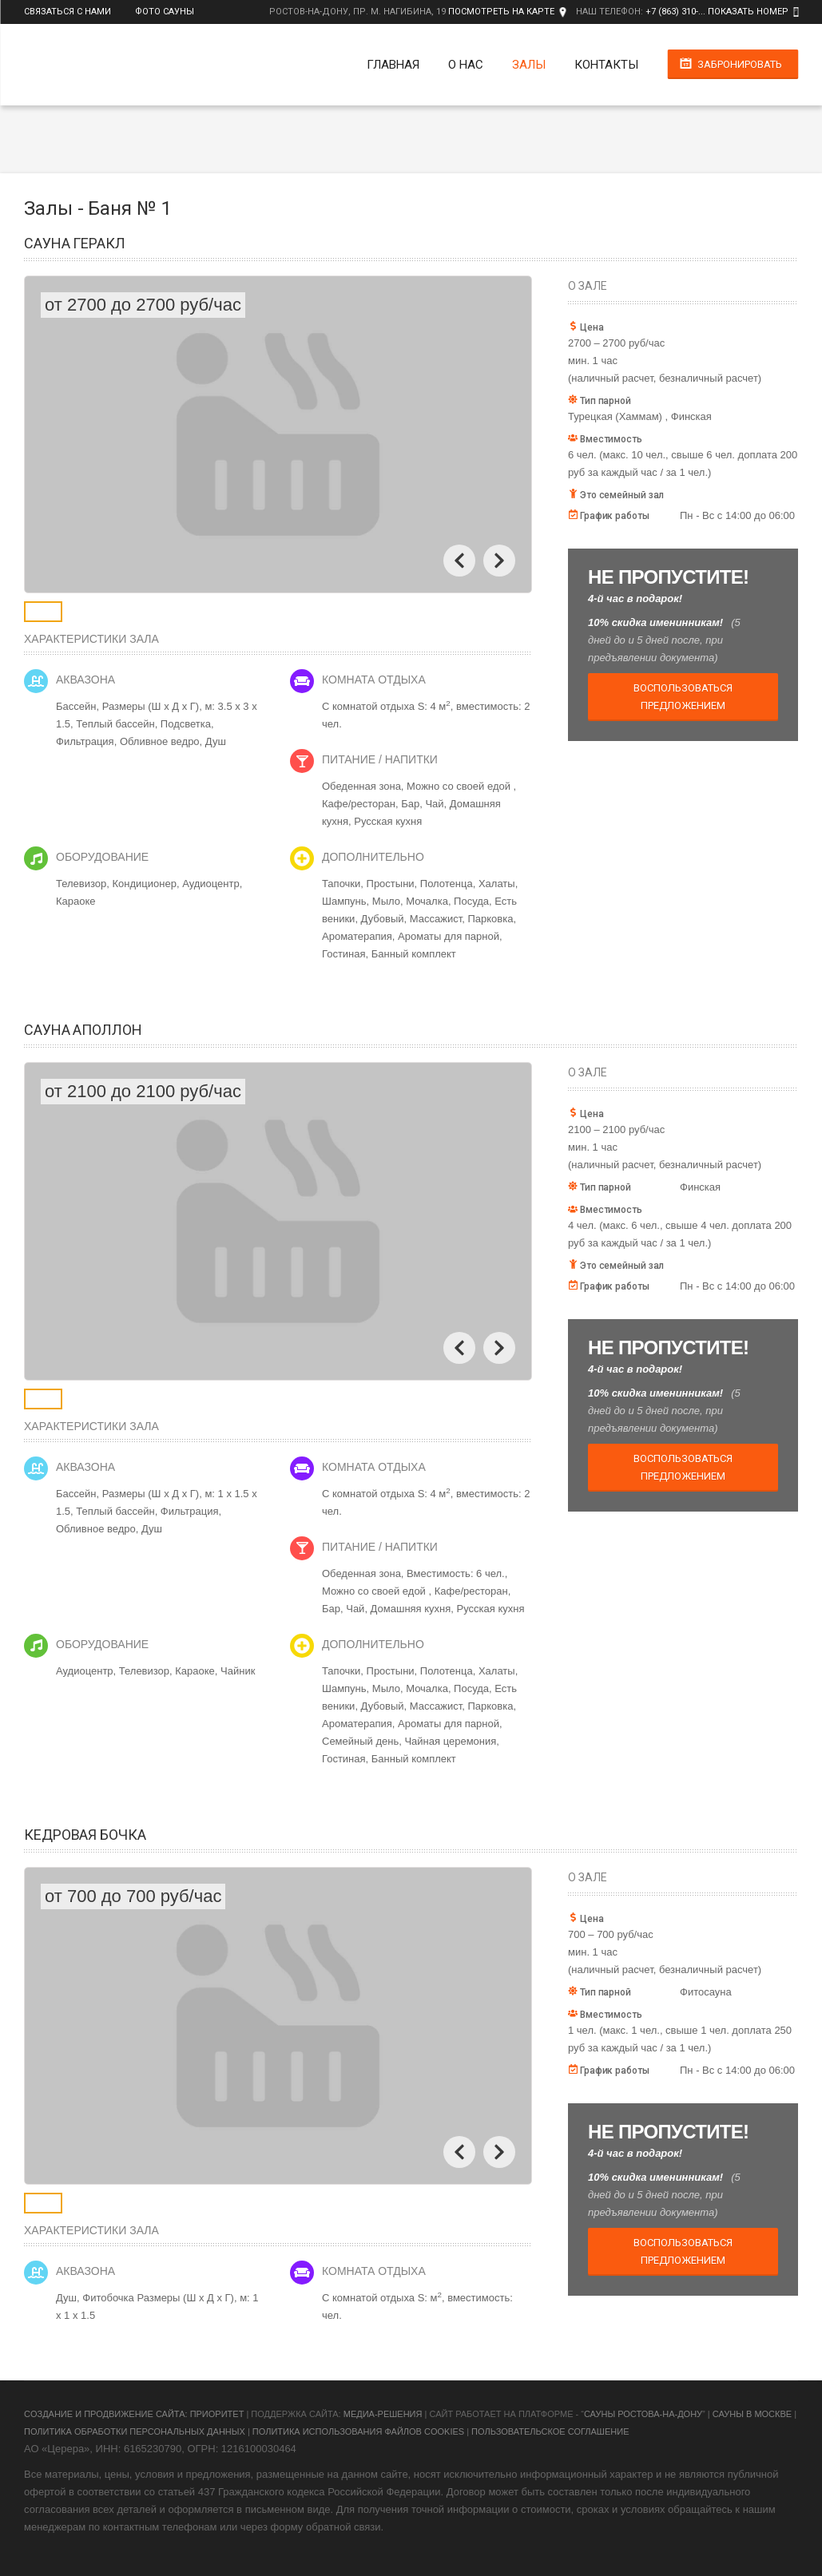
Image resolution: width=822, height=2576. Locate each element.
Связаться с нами (67, 11)
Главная (393, 64)
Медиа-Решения (383, 2414)
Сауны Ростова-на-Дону (643, 2414)
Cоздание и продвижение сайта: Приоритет (134, 2414)
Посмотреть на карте (501, 11)
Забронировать (739, 64)
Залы (529, 64)
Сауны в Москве (752, 2414)
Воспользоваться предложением (683, 696)
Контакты (606, 64)
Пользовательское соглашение (550, 2431)
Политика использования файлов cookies (358, 2431)
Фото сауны (164, 11)
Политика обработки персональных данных (134, 2431)
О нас (465, 64)
